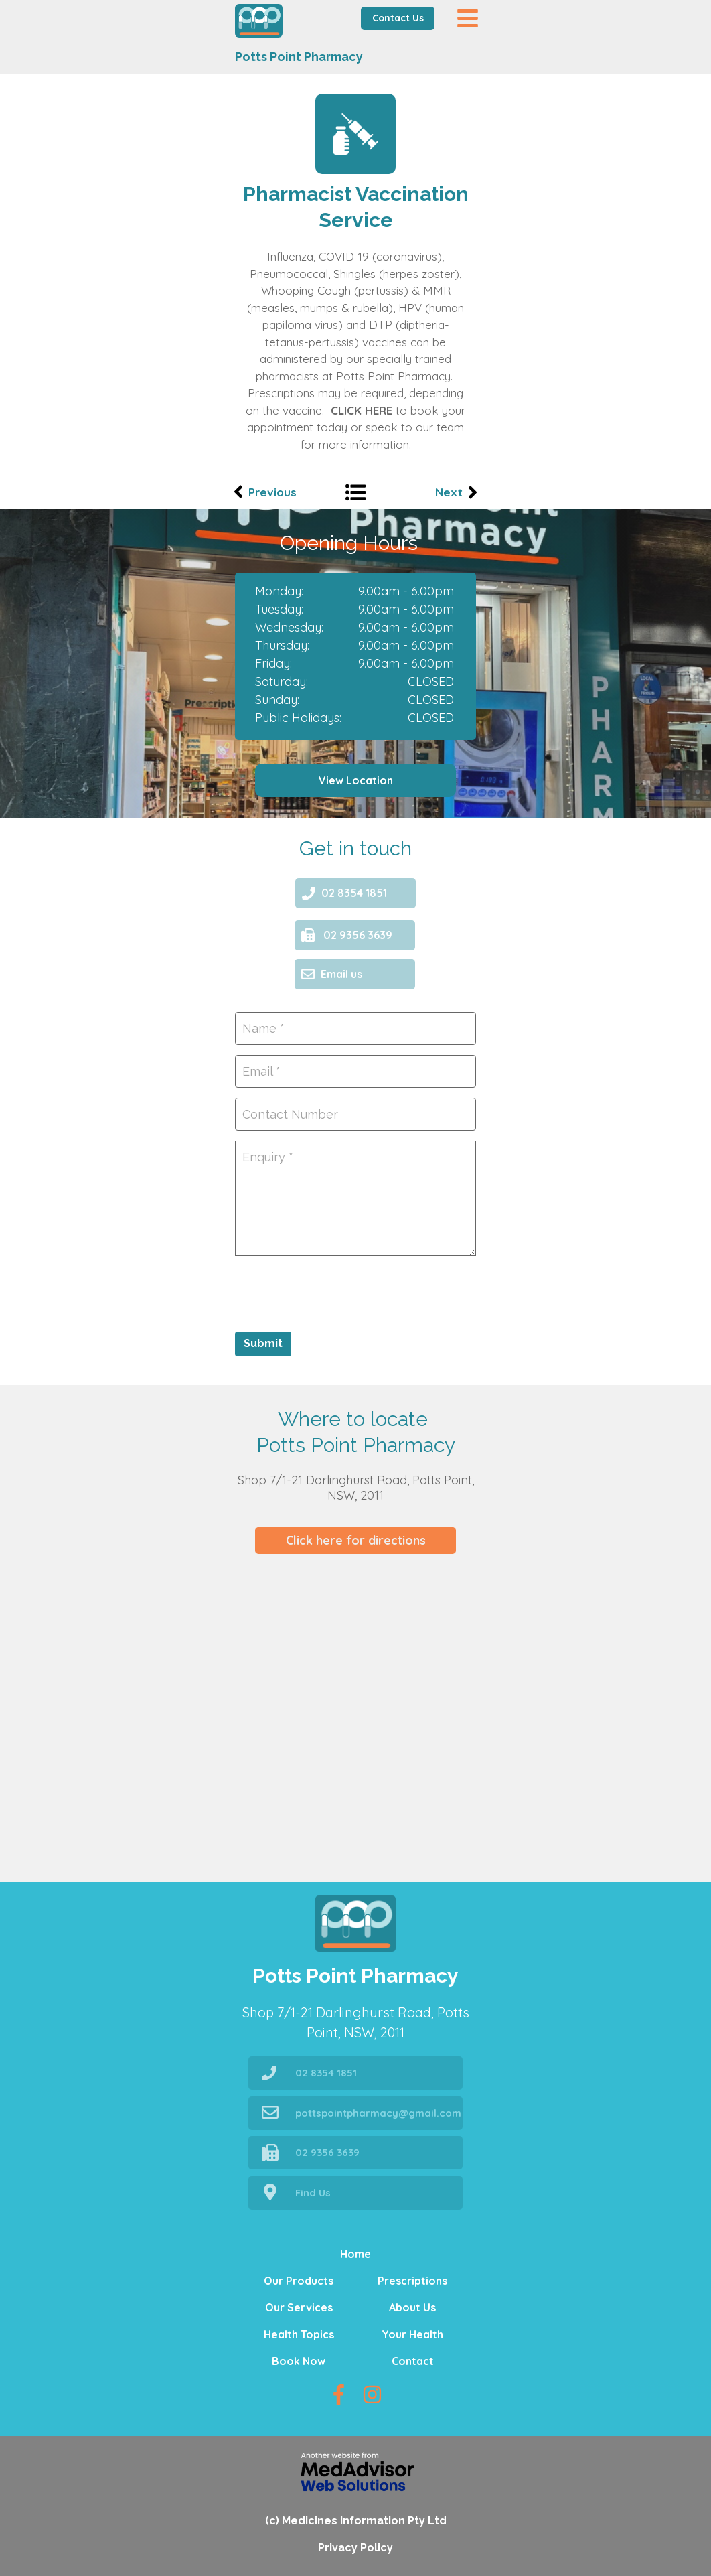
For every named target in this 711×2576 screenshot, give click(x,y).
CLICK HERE (361, 410)
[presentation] (337, 1292)
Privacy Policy (355, 2547)
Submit (263, 1343)
